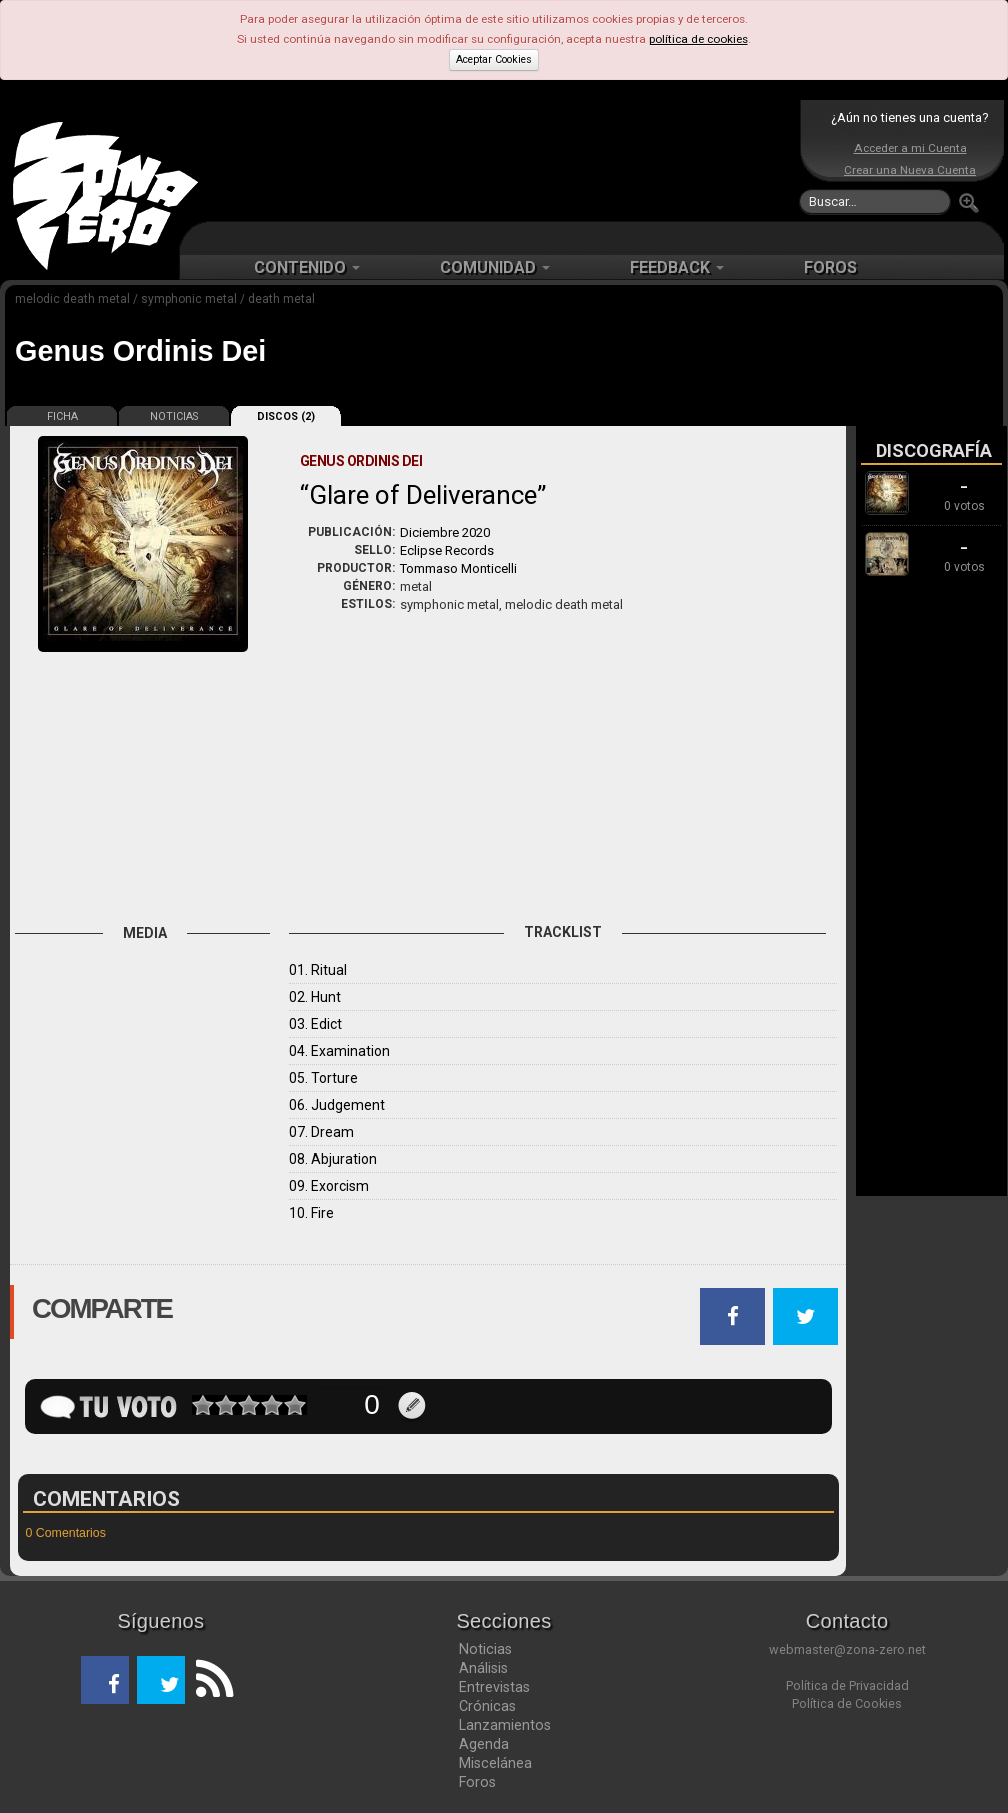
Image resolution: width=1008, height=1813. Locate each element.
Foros (477, 1782)
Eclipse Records (447, 550)
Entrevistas (494, 1687)
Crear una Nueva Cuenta (910, 170)
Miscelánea (495, 1763)
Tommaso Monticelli (458, 568)
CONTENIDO (307, 267)
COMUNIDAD (495, 267)
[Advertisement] (499, 160)
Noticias (485, 1649)
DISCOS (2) (286, 416)
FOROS (830, 267)
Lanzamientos (505, 1725)
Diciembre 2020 (445, 532)
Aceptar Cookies (494, 59)
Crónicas (487, 1706)
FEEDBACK (677, 267)
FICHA (62, 416)
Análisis (483, 1668)
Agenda (484, 1744)
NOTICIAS (174, 416)
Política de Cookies (847, 1703)
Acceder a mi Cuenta (910, 148)
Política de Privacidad (847, 1685)
